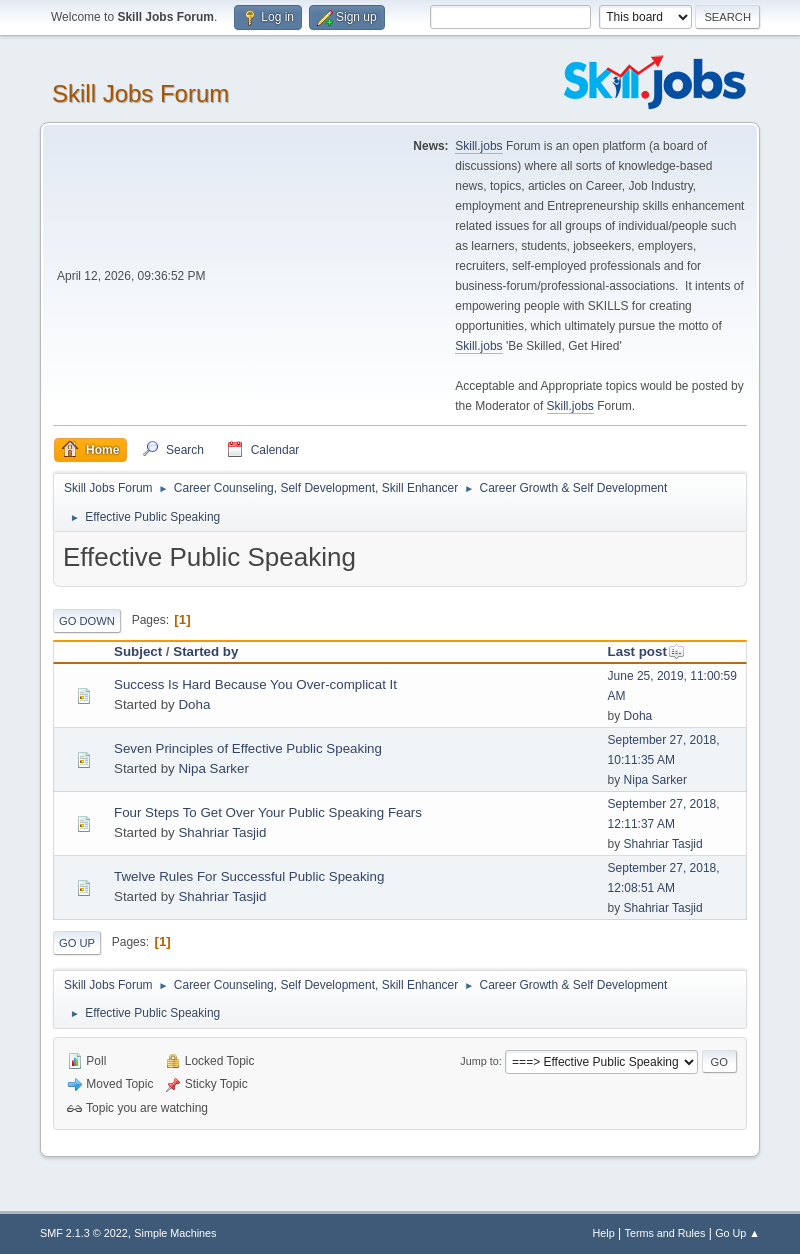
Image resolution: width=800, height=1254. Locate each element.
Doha (194, 704)
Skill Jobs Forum (140, 93)
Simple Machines (175, 1233)
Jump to (479, 1061)
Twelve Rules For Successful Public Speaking (249, 876)
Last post (646, 651)
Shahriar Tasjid (222, 832)
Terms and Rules (665, 1233)
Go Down (87, 621)
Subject (138, 651)
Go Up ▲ (737, 1233)
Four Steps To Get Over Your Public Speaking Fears (268, 812)
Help (604, 1233)
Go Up (77, 943)
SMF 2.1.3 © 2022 (84, 1233)
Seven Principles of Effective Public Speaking (248, 748)
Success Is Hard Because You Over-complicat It (255, 684)
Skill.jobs (478, 146)
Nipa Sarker (213, 768)
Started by (205, 651)
